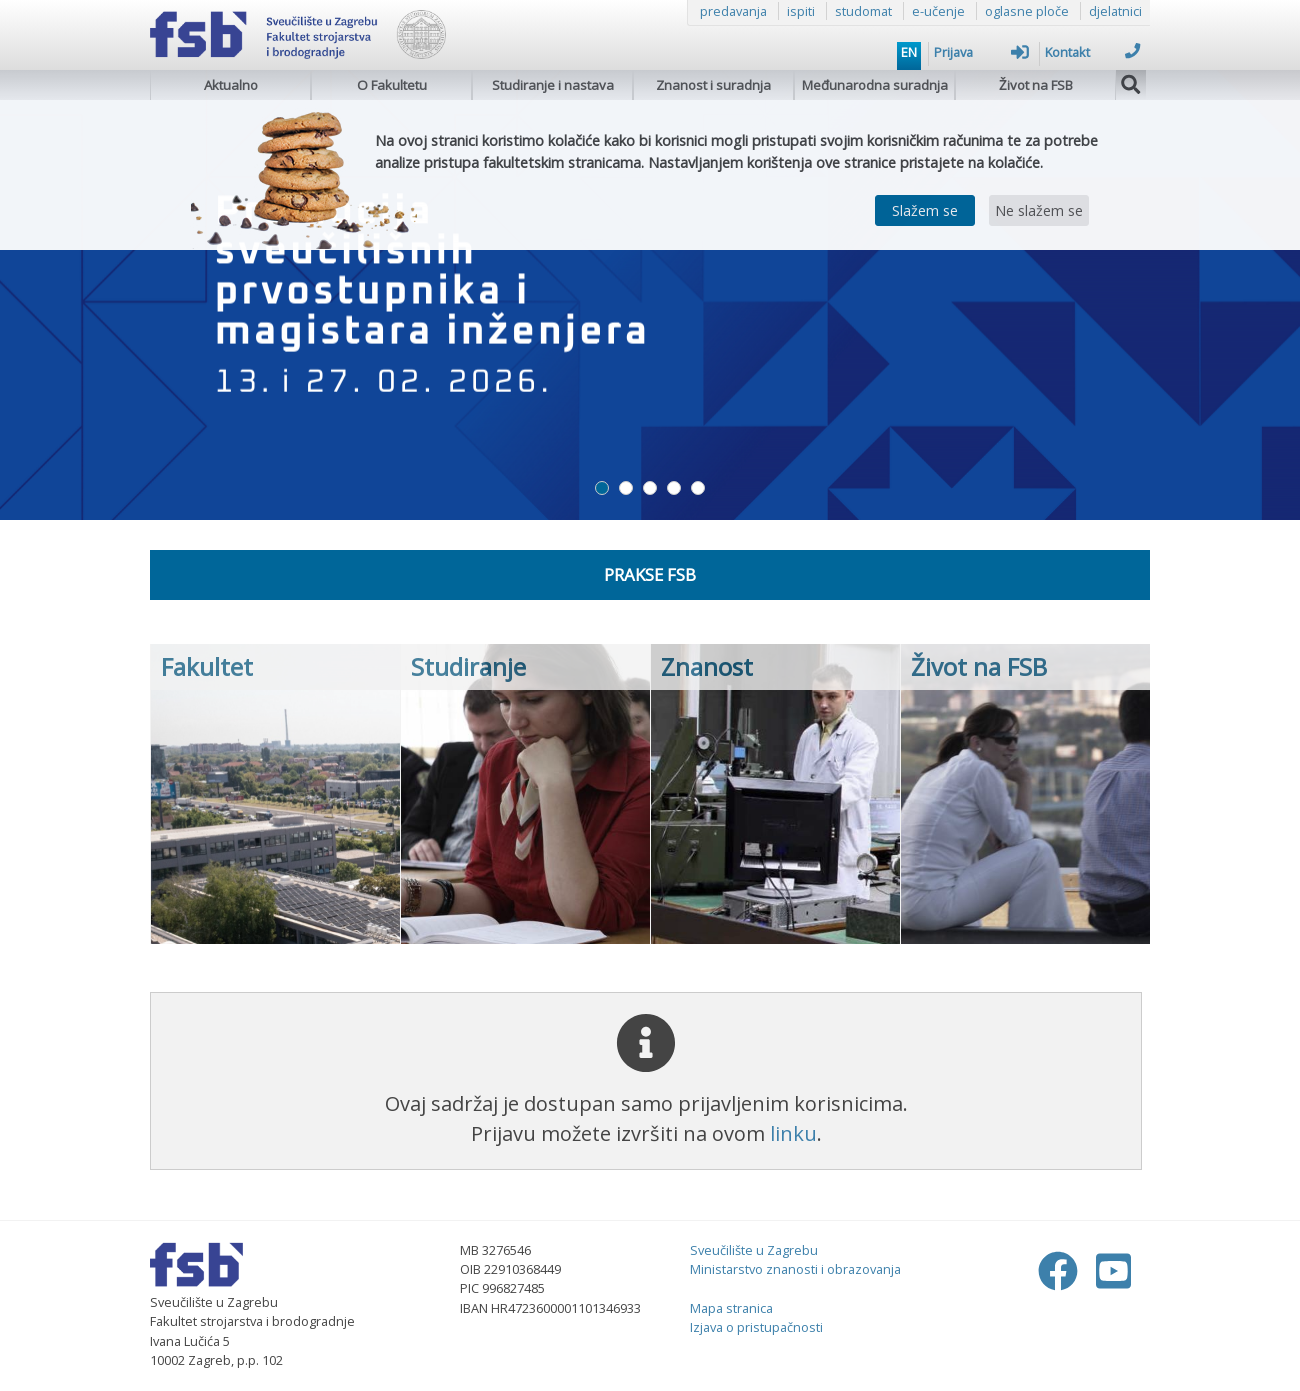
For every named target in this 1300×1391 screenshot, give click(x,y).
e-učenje (938, 11)
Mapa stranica (731, 1308)
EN (909, 52)
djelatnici (1115, 11)
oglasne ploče (1027, 11)
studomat (863, 11)
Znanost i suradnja (713, 85)
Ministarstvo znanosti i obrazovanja (795, 1269)
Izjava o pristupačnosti (756, 1327)
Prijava (981, 52)
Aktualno (231, 85)
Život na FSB (1036, 85)
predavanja (733, 11)
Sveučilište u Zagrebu (754, 1250)
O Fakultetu (392, 85)
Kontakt (1092, 52)
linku (793, 1133)
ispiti (801, 11)
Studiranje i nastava (553, 85)
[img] (1131, 82)
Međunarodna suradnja (875, 85)
